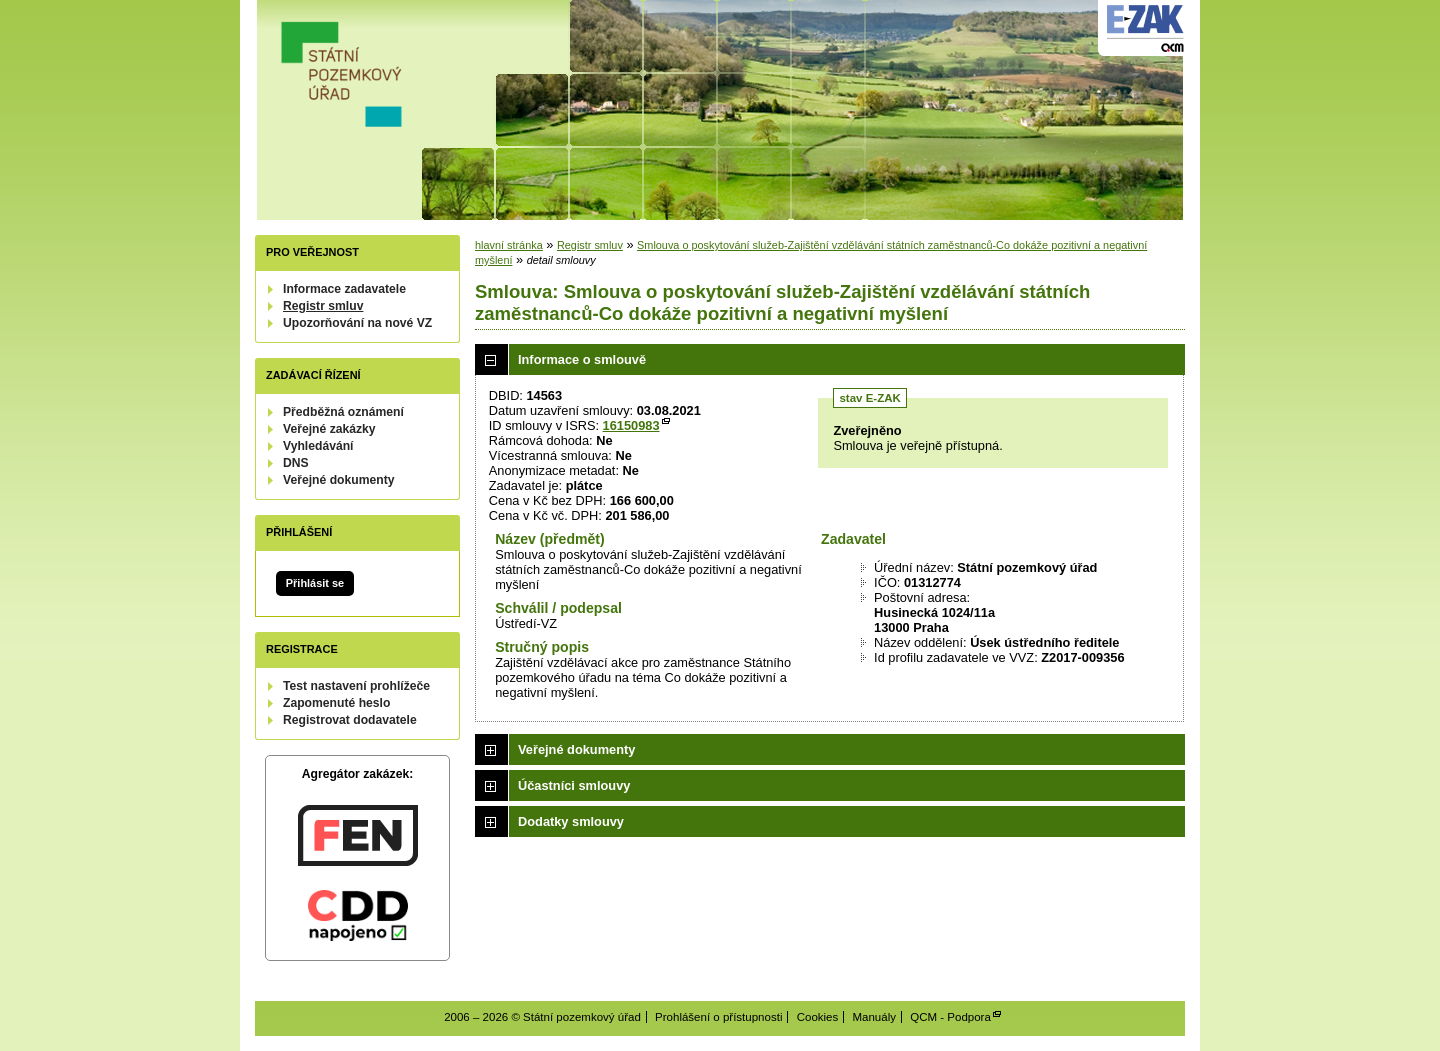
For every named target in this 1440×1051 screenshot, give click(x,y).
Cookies (818, 1017)
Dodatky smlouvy (571, 821)
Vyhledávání (318, 446)
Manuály (874, 1017)
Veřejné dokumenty (338, 480)
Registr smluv (323, 306)
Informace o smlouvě (582, 359)
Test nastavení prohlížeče (356, 686)
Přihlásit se (315, 583)
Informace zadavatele (344, 289)
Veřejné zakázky (329, 429)
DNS (296, 463)
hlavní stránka (509, 245)
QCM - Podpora (950, 1017)
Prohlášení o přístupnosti (718, 1017)
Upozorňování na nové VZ (357, 323)
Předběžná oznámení (343, 412)
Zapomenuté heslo (336, 703)
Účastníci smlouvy (574, 785)
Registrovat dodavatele (350, 720)
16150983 (631, 425)
